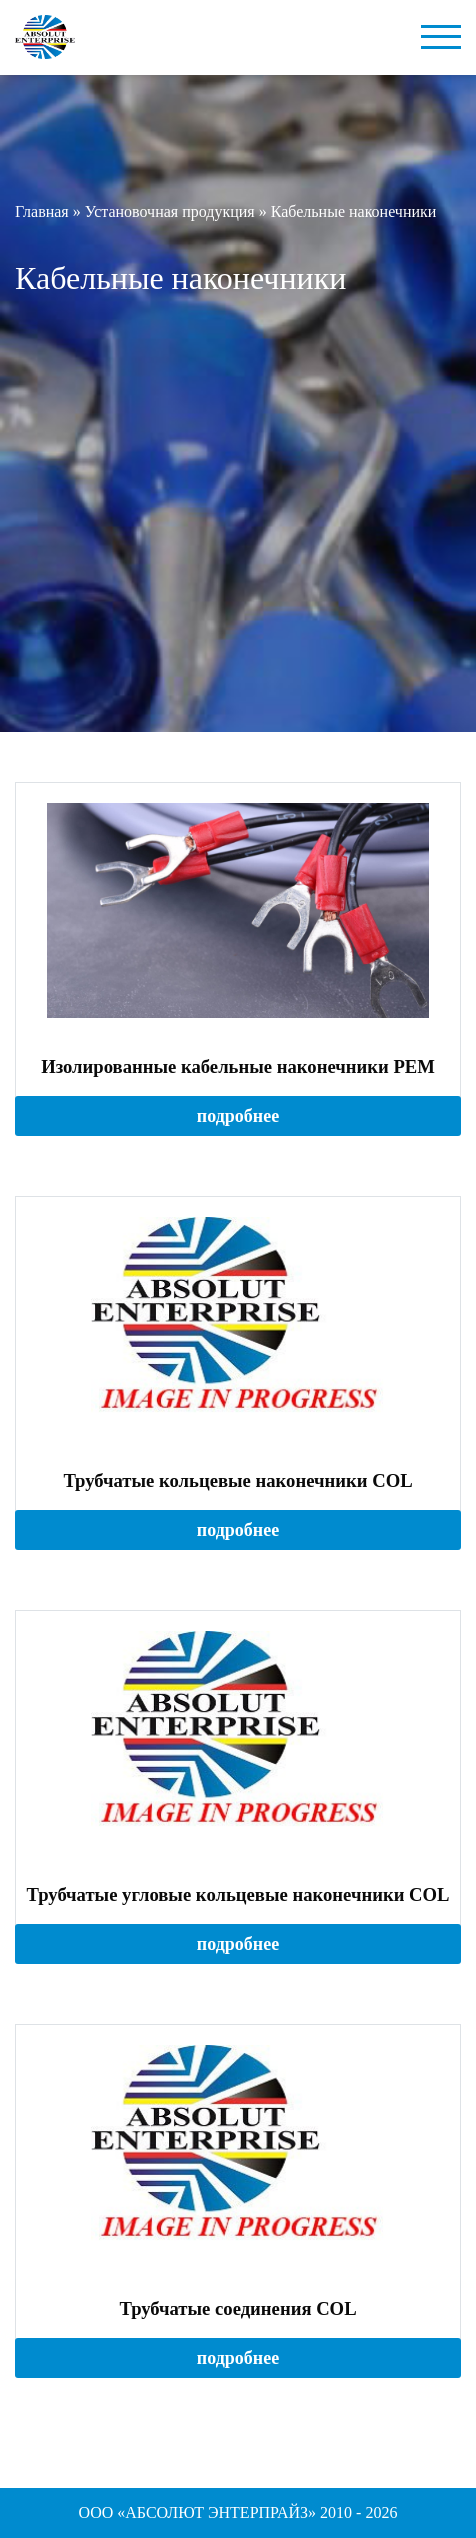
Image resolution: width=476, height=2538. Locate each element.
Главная (42, 211)
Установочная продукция (170, 211)
